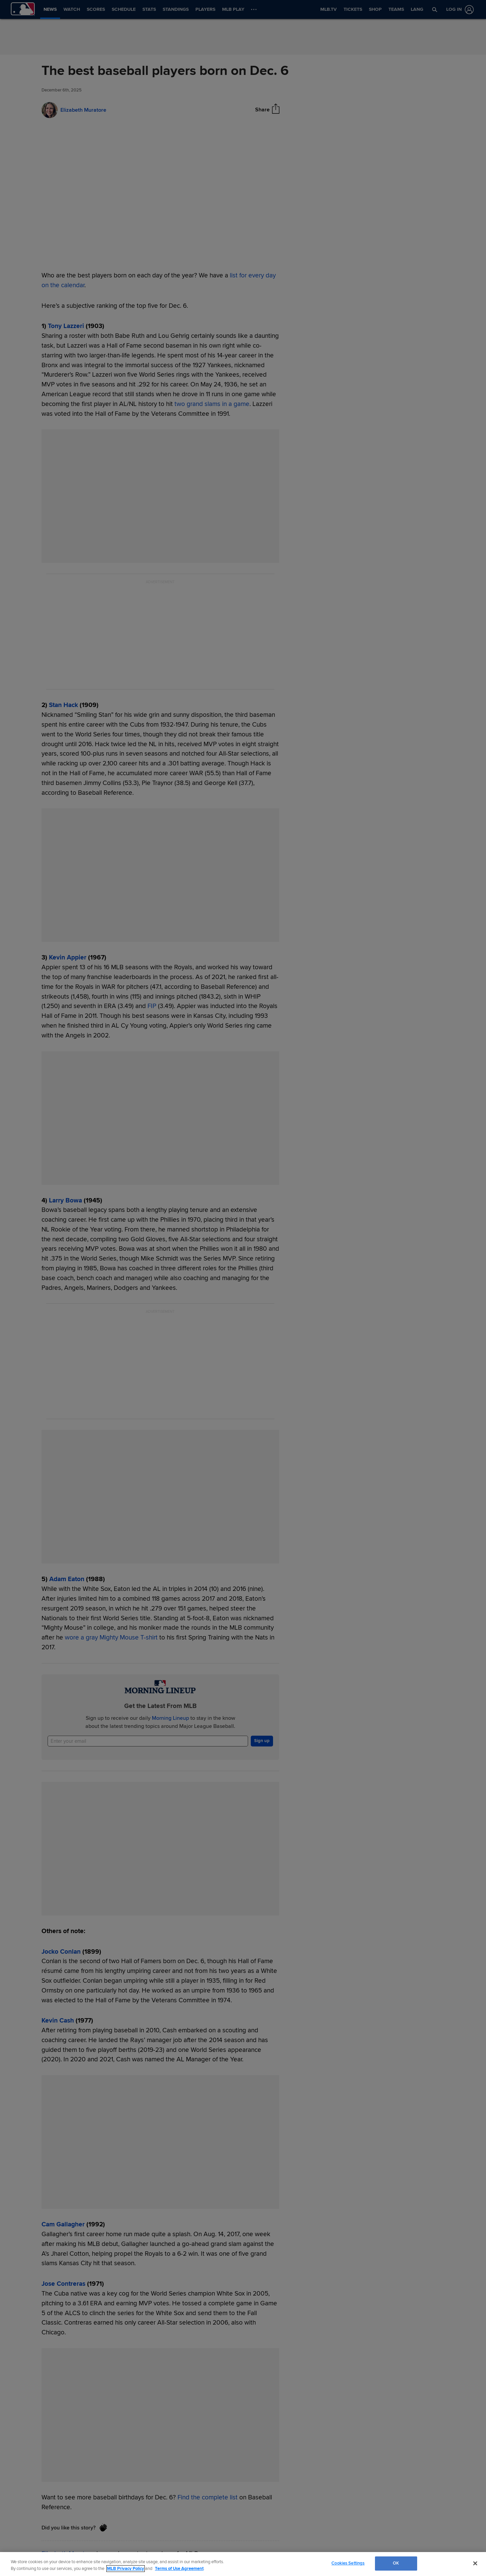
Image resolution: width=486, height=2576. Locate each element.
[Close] (475, 2563)
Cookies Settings (347, 2563)
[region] (243, 2564)
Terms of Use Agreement (179, 2568)
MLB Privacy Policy (125, 2568)
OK (396, 2563)
